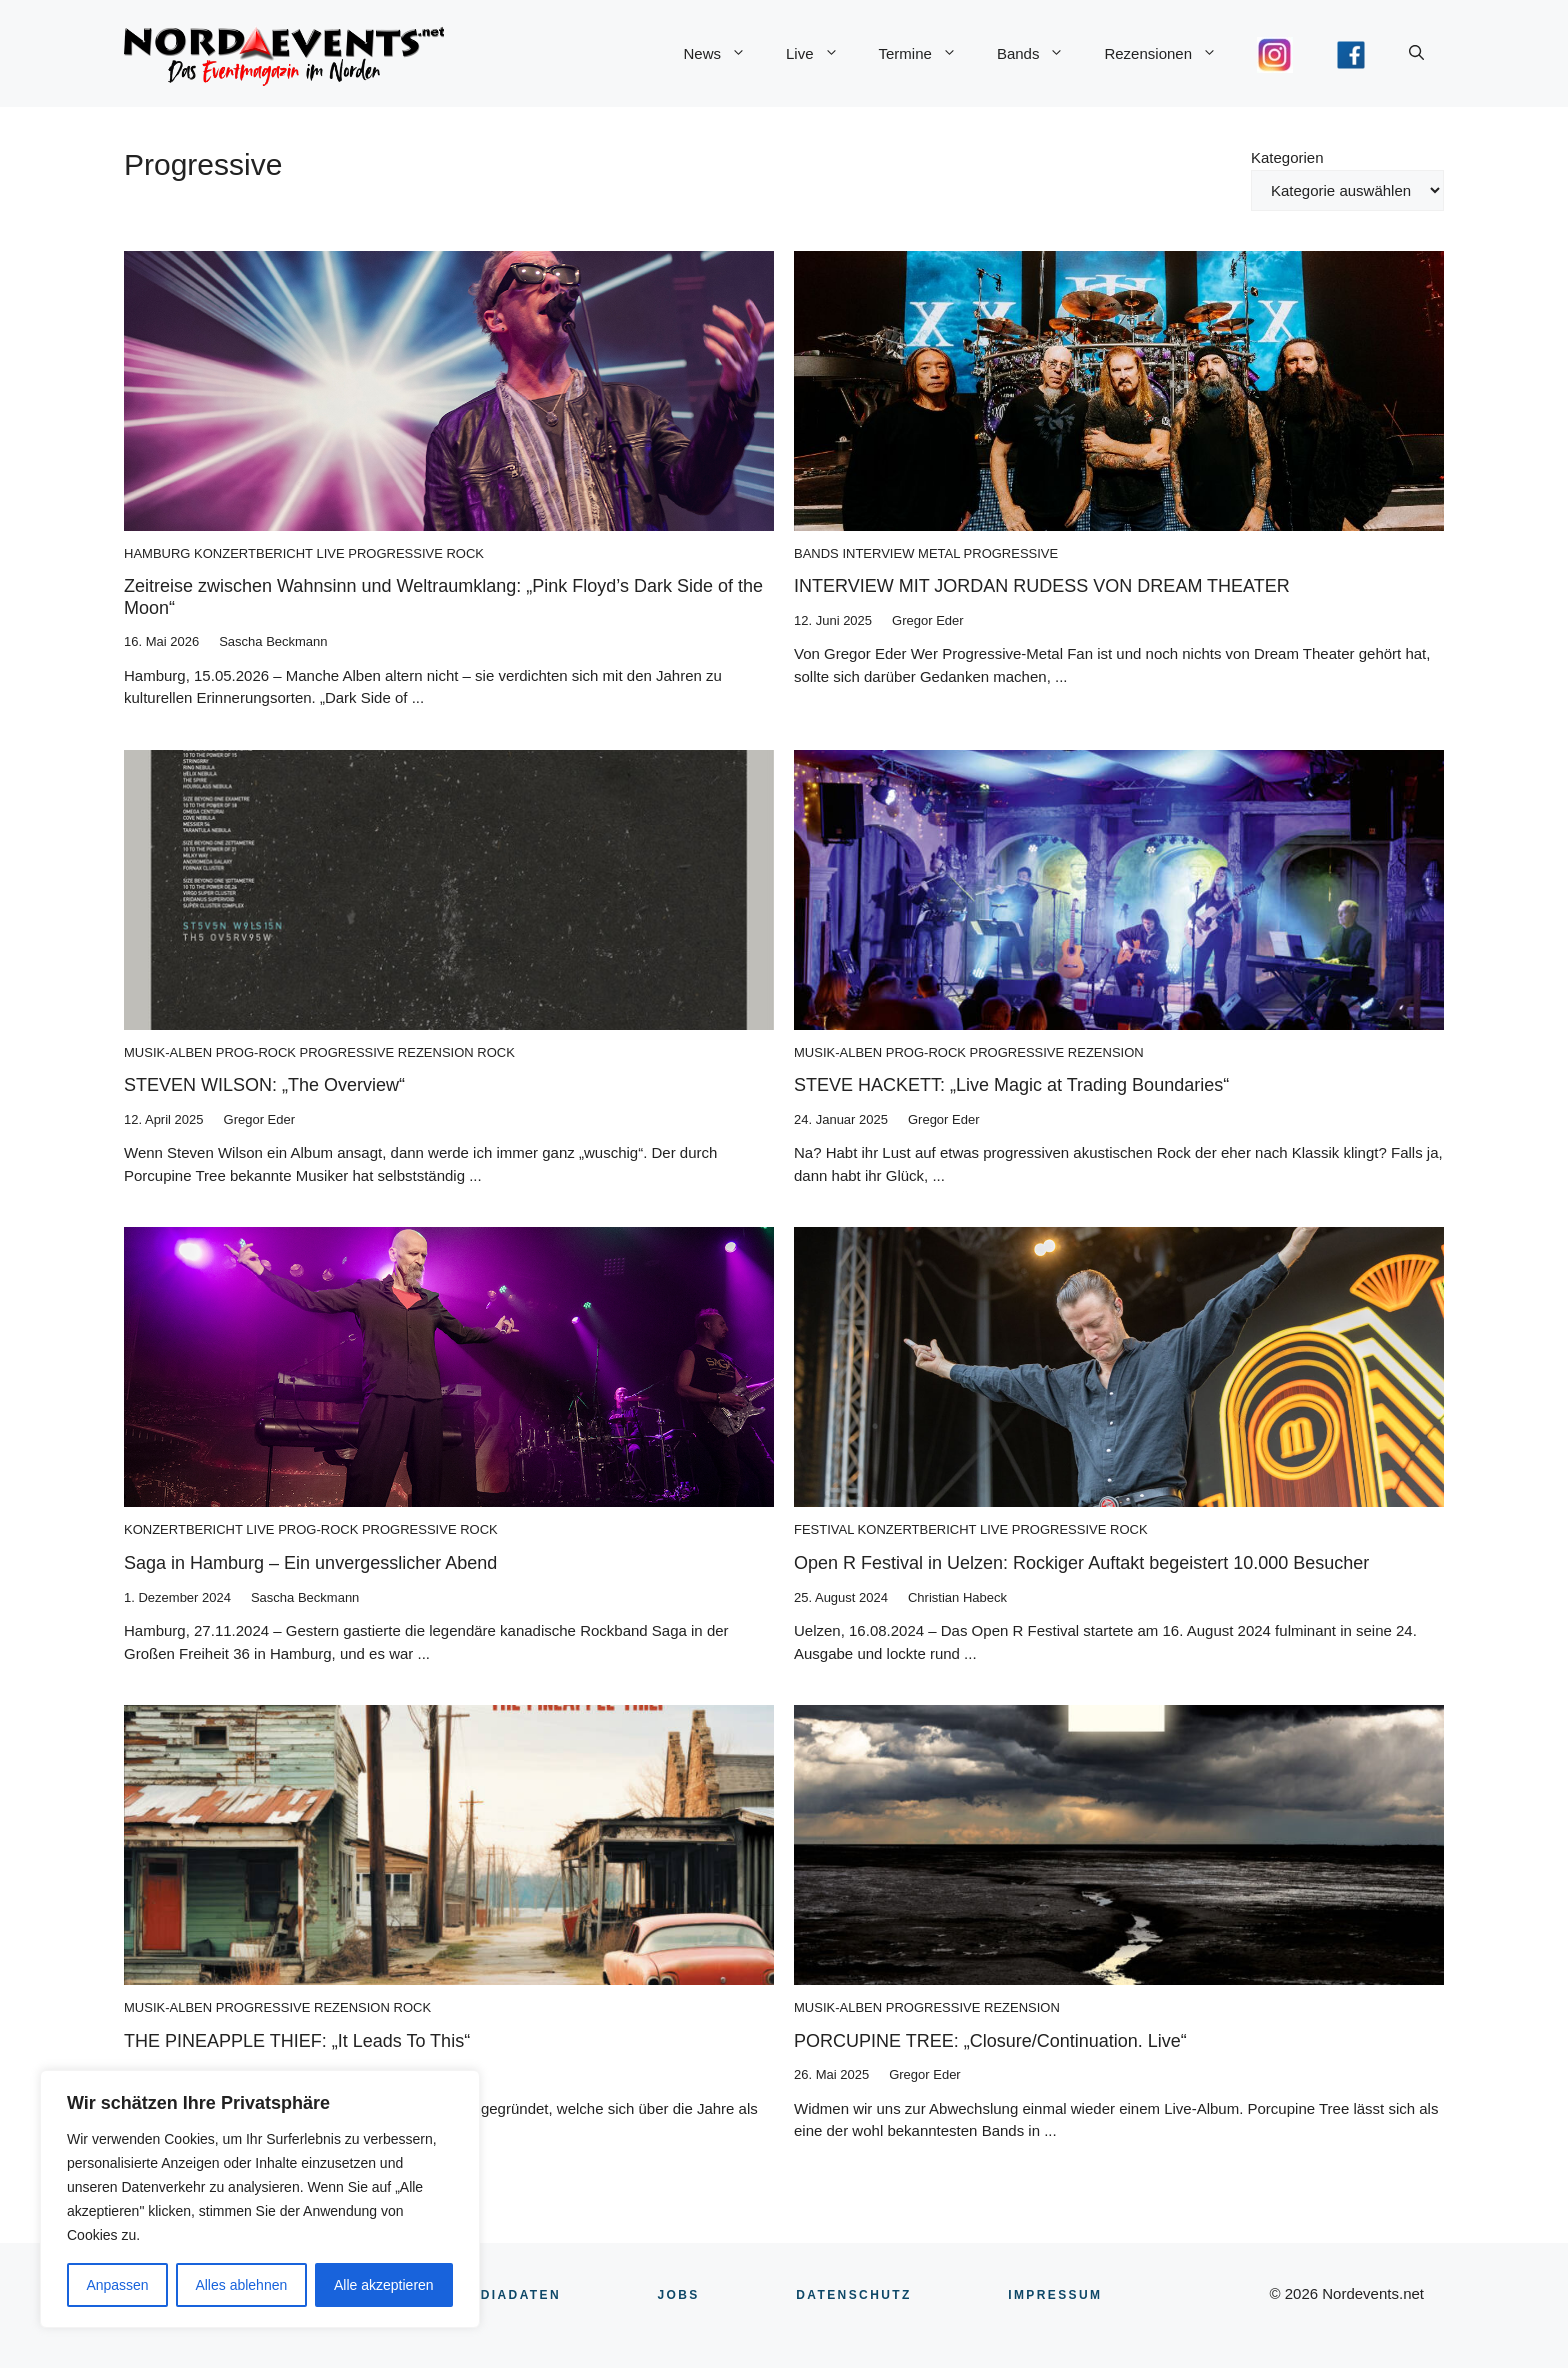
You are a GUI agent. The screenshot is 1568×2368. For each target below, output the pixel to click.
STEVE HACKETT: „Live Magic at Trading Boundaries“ (1011, 1085)
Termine (928, 54)
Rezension (436, 1052)
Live (822, 54)
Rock (465, 553)
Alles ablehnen (241, 2285)
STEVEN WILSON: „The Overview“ (264, 1085)
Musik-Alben (168, 1052)
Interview (878, 553)
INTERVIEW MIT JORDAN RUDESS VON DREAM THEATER (1042, 586)
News (724, 54)
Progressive (395, 553)
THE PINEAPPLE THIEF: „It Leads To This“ (297, 2041)
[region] (260, 2199)
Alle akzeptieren (384, 2285)
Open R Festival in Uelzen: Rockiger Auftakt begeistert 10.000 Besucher (1081, 1563)
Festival (824, 1529)
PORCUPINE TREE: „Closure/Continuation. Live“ (990, 2041)
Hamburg (157, 553)
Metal (939, 553)
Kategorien (1287, 157)
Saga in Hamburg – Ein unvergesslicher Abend (310, 1563)
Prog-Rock (256, 1052)
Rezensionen (1170, 54)
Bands (1041, 54)
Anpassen (117, 2285)
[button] (1416, 54)
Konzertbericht (253, 553)
